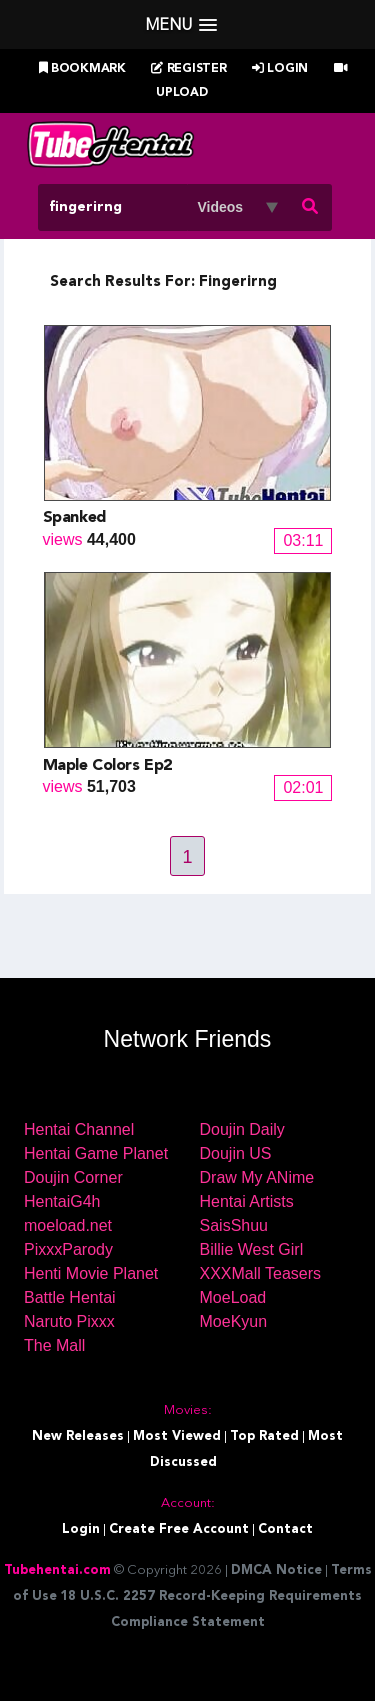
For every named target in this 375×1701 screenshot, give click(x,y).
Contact (285, 1529)
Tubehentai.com (57, 1570)
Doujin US (236, 1153)
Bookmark (82, 69)
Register (188, 69)
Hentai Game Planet (96, 1153)
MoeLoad (233, 1297)
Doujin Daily (242, 1129)
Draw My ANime (257, 1177)
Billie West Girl (252, 1249)
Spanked (74, 518)
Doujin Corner (73, 1177)
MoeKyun (234, 1321)
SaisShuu (234, 1225)
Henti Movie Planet (91, 1273)
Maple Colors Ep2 (108, 766)
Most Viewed (177, 1436)
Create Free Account (179, 1529)
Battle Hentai (70, 1297)
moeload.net (68, 1225)
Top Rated (264, 1436)
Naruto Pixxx (69, 1321)
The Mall (54, 1345)
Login (280, 69)
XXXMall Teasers (261, 1273)
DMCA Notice (276, 1570)
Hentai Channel (79, 1129)
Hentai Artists (247, 1201)
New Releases (78, 1436)
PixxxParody (68, 1249)
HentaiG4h (62, 1201)
